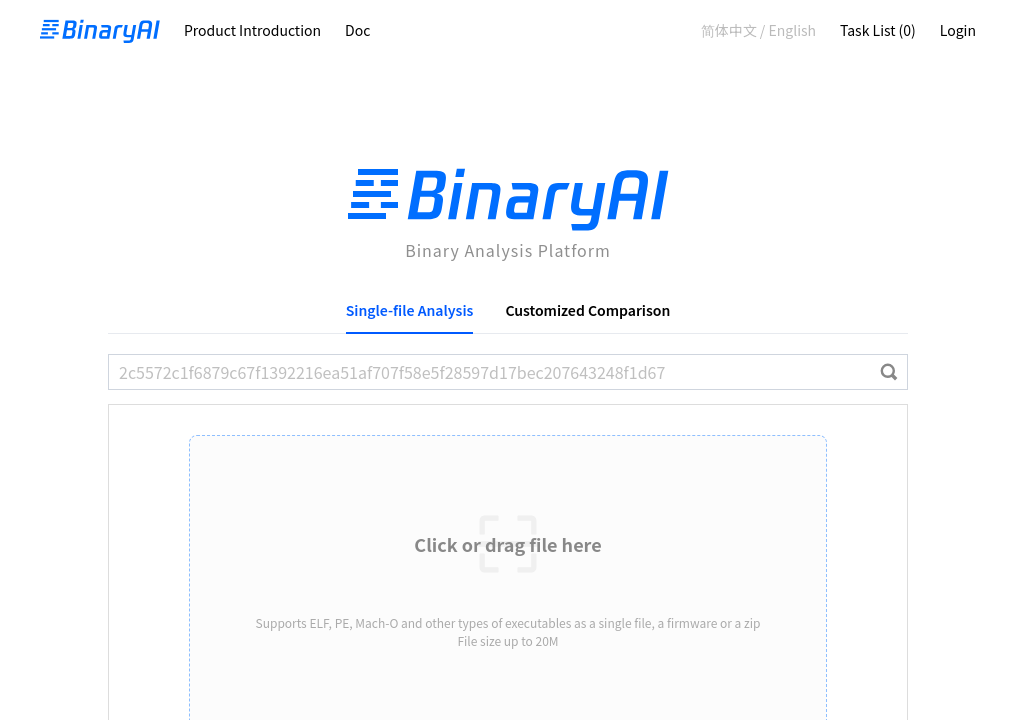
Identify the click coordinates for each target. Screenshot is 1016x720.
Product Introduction (252, 30)
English (792, 30)
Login (958, 30)
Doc (357, 30)
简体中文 (729, 30)
